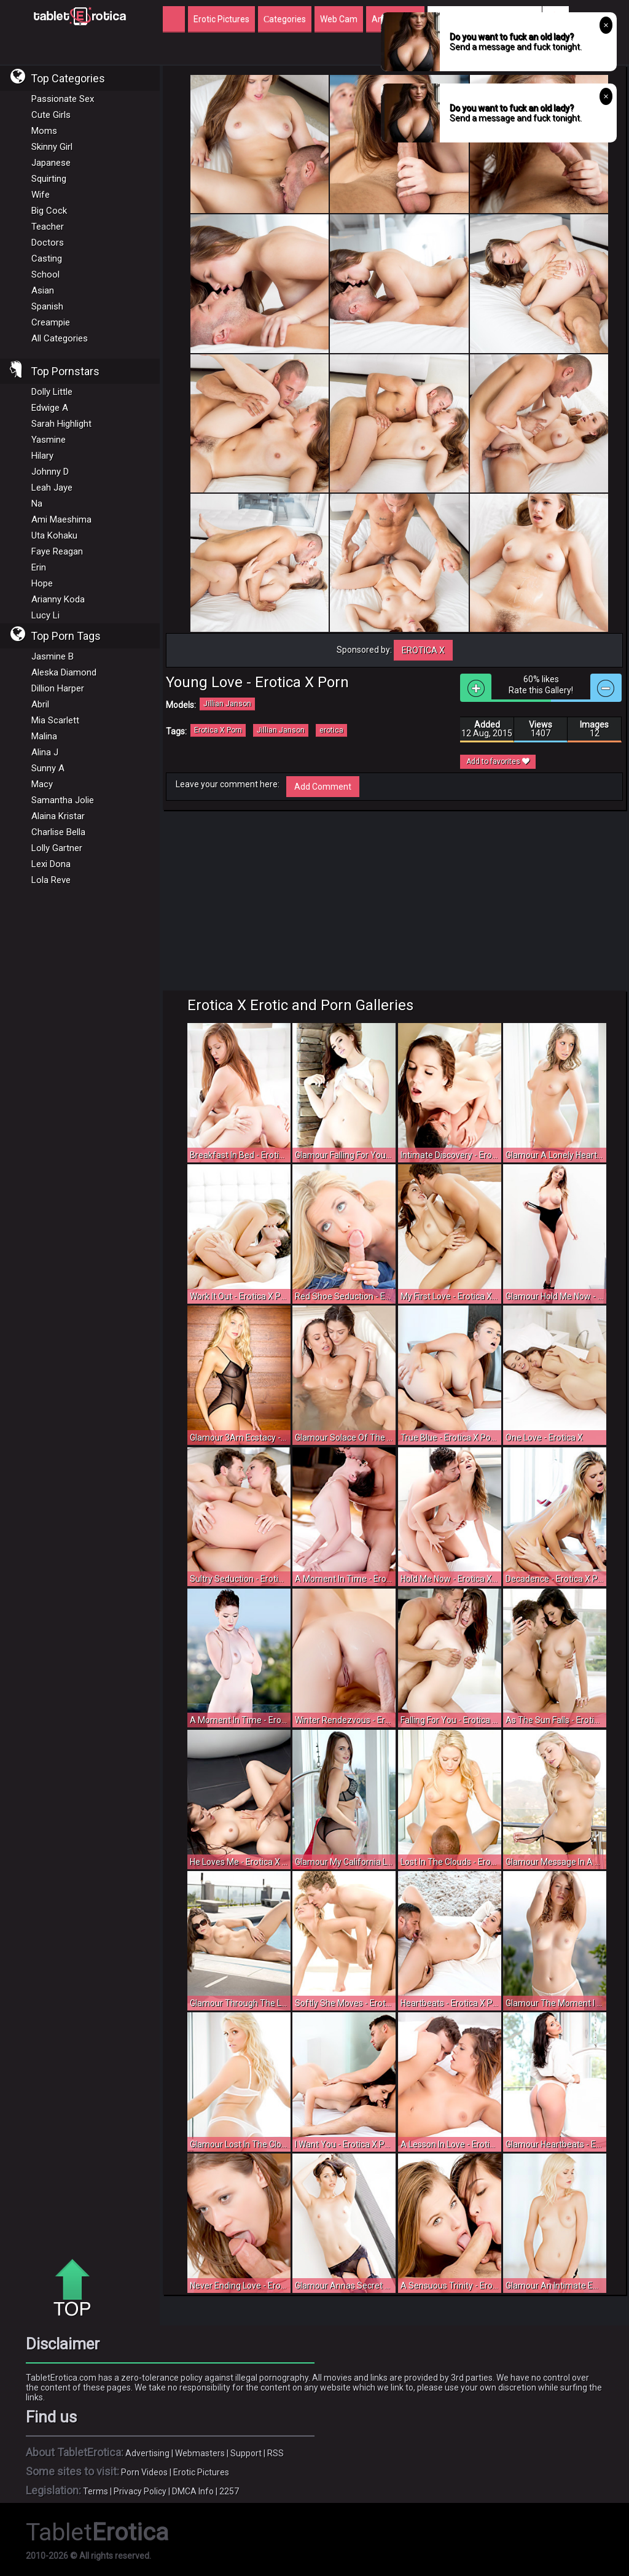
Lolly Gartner (56, 848)
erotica (331, 730)
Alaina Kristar (58, 816)
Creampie (50, 322)
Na (36, 503)
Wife (40, 194)
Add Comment (322, 787)
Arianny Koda (58, 599)
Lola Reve (51, 879)
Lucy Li (45, 615)
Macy (42, 784)
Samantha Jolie (62, 800)
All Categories (59, 338)
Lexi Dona (51, 864)
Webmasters (200, 2453)
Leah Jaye (51, 487)
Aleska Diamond (63, 672)
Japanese (51, 162)
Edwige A (49, 407)
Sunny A (47, 768)
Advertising (147, 2453)
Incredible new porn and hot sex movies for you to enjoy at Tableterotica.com (80, 15)
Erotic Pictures (201, 2472)
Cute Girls (51, 114)
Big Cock (49, 210)
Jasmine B (52, 656)
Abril (40, 704)
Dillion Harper (57, 688)
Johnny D (50, 471)
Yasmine (48, 439)
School (45, 274)
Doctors (47, 242)
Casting (46, 258)
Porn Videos (144, 2472)
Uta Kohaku (54, 535)
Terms (95, 2491)
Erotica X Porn (218, 730)
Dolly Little (51, 391)
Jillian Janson (227, 703)
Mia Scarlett (55, 720)
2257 (229, 2491)
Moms (44, 130)
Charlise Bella (58, 832)
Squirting (48, 178)
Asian (42, 290)
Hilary (42, 455)
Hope (42, 583)
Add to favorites (497, 761)
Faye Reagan (57, 551)
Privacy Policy (140, 2491)
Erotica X (423, 650)
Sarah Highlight (61, 423)
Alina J (44, 752)
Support (246, 2453)
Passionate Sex (62, 98)
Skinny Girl (51, 146)
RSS (275, 2453)
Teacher (47, 226)
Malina (44, 736)
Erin (38, 567)
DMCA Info (193, 2491)
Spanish (47, 306)
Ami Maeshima (61, 519)
